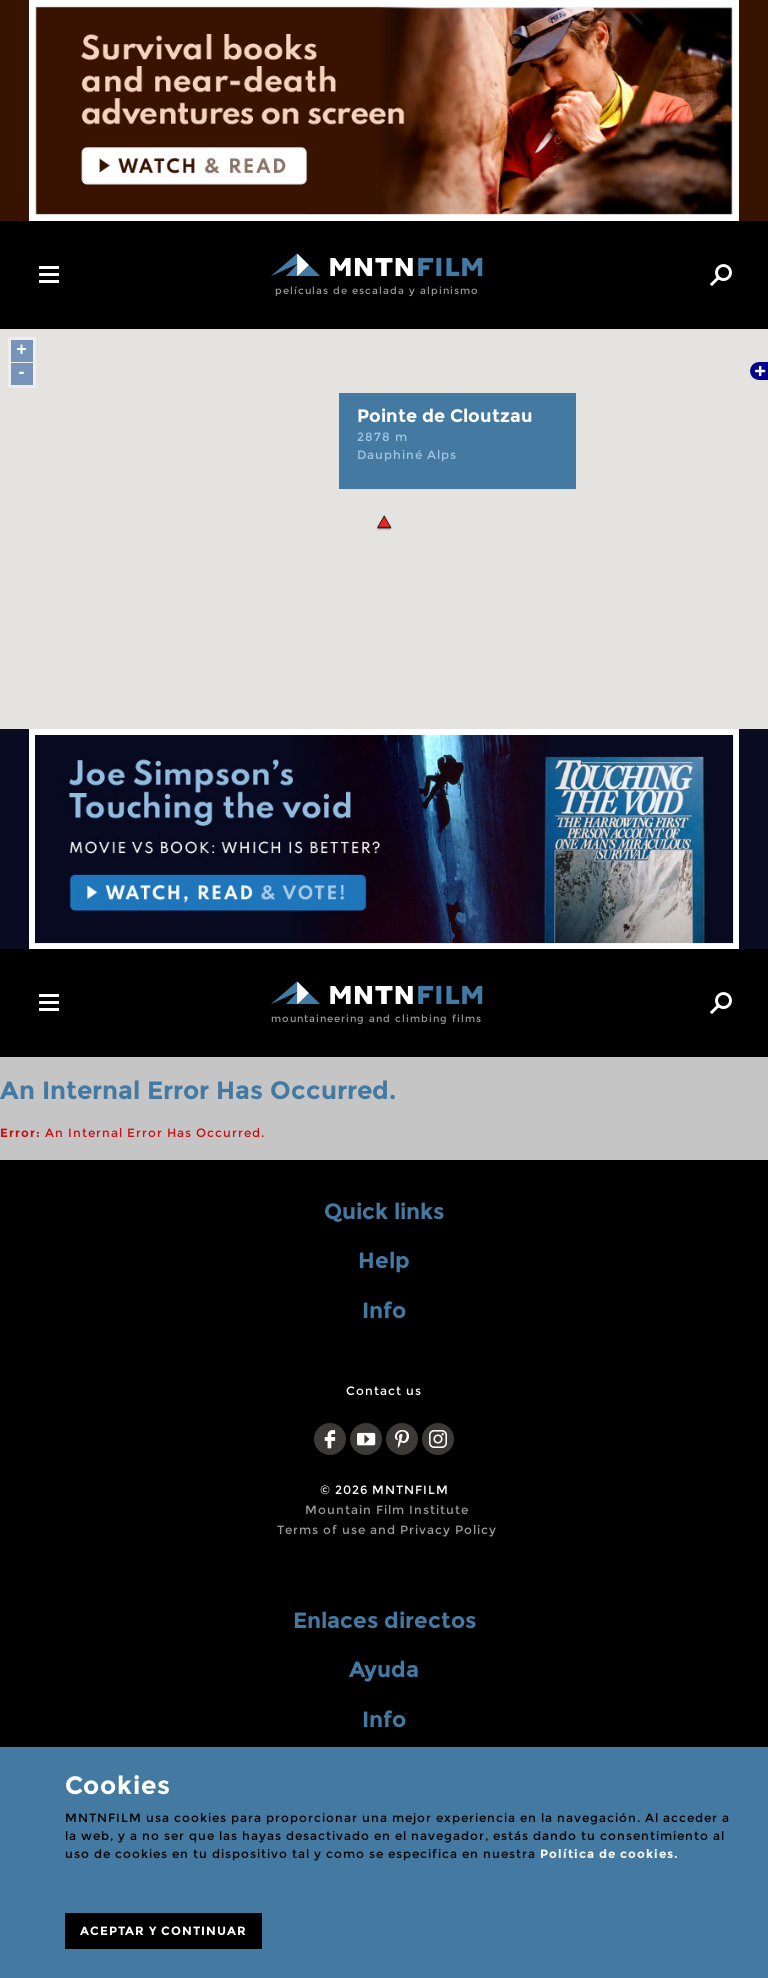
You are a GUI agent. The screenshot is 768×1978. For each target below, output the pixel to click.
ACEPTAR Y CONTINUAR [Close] (163, 1930)
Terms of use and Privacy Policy (387, 1529)
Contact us (384, 1390)
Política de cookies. (609, 1853)
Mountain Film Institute (387, 1509)
